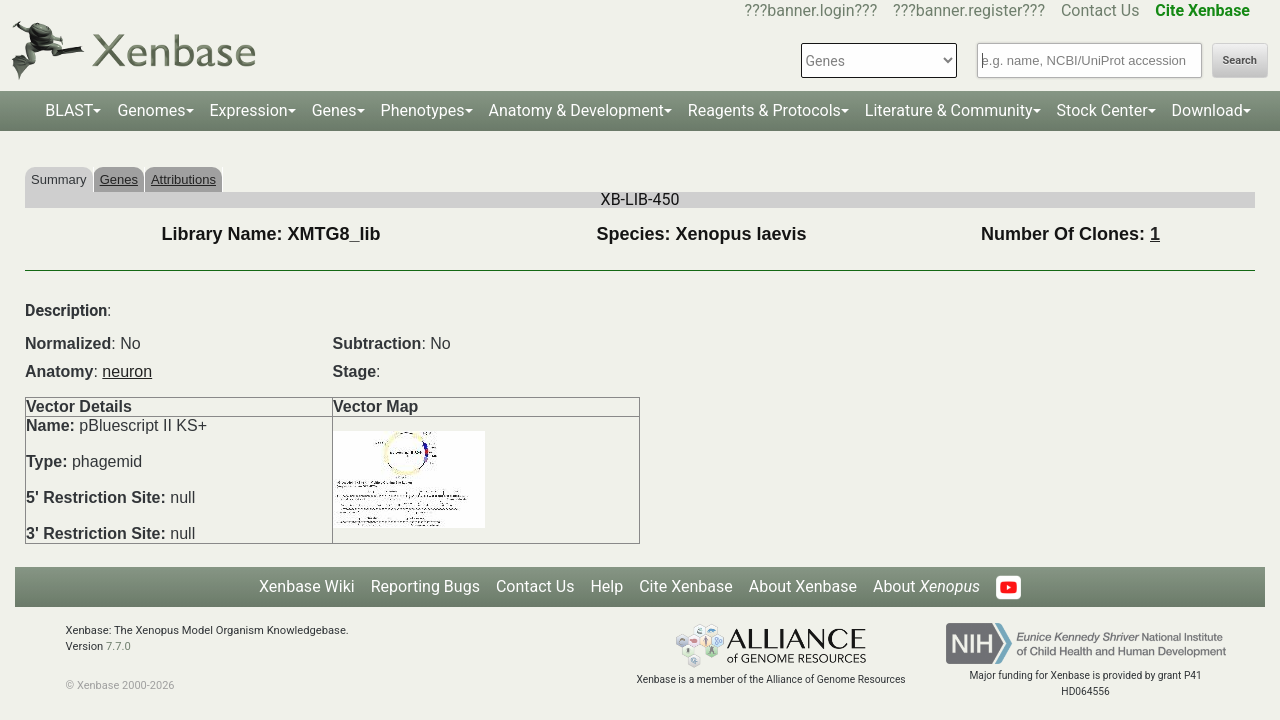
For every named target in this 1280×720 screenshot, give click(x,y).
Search (1240, 60)
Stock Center (1102, 110)
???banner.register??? (969, 10)
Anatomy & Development (576, 110)
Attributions (183, 179)
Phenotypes (423, 110)
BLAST (69, 110)
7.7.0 (118, 646)
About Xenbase (803, 586)
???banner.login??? (811, 10)
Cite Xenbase (686, 586)
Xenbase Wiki (307, 586)
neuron (127, 371)
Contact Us (1100, 10)
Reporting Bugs (425, 586)
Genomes (151, 110)
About (926, 586)
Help (606, 586)
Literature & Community (949, 110)
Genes (334, 110)
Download (1207, 110)
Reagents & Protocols (764, 110)
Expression (249, 110)
